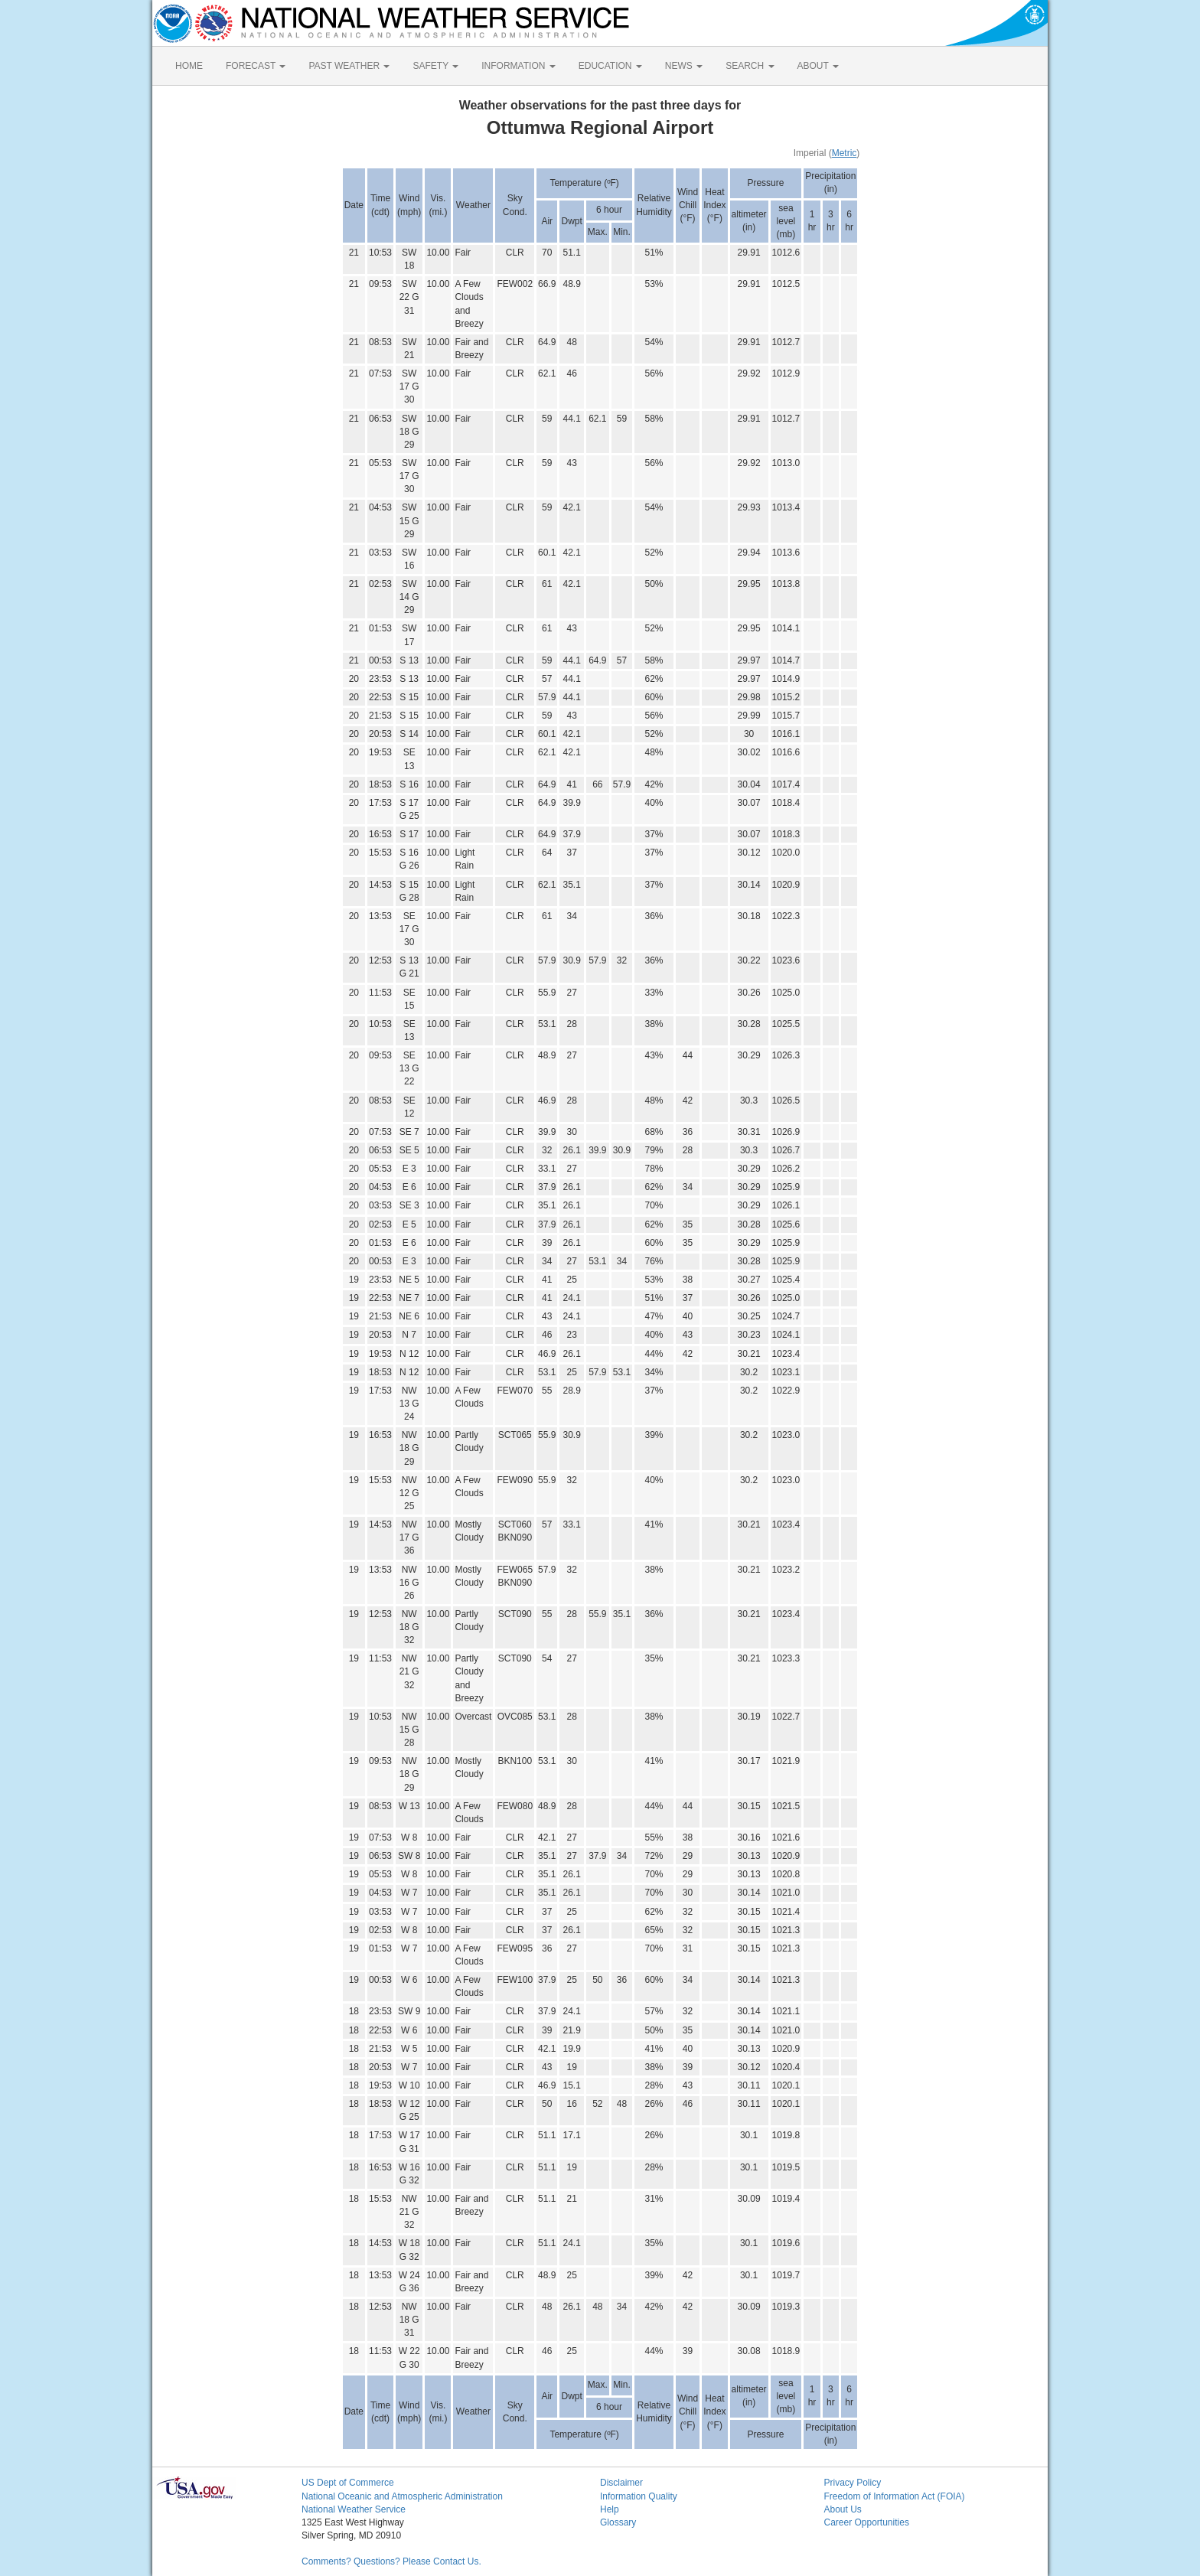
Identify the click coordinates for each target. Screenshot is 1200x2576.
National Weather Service (354, 2509)
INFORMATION (518, 65)
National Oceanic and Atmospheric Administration (402, 2496)
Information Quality (638, 2496)
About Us (843, 2509)
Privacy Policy (853, 2482)
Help (609, 2509)
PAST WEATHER (349, 65)
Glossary (618, 2522)
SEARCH (750, 65)
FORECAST (255, 65)
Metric (844, 153)
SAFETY (435, 65)
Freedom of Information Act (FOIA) (894, 2496)
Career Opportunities (866, 2522)
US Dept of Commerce (348, 2482)
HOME (189, 65)
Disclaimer (621, 2482)
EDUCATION (610, 65)
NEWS (684, 65)
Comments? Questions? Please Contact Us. (391, 2561)
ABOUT (818, 65)
